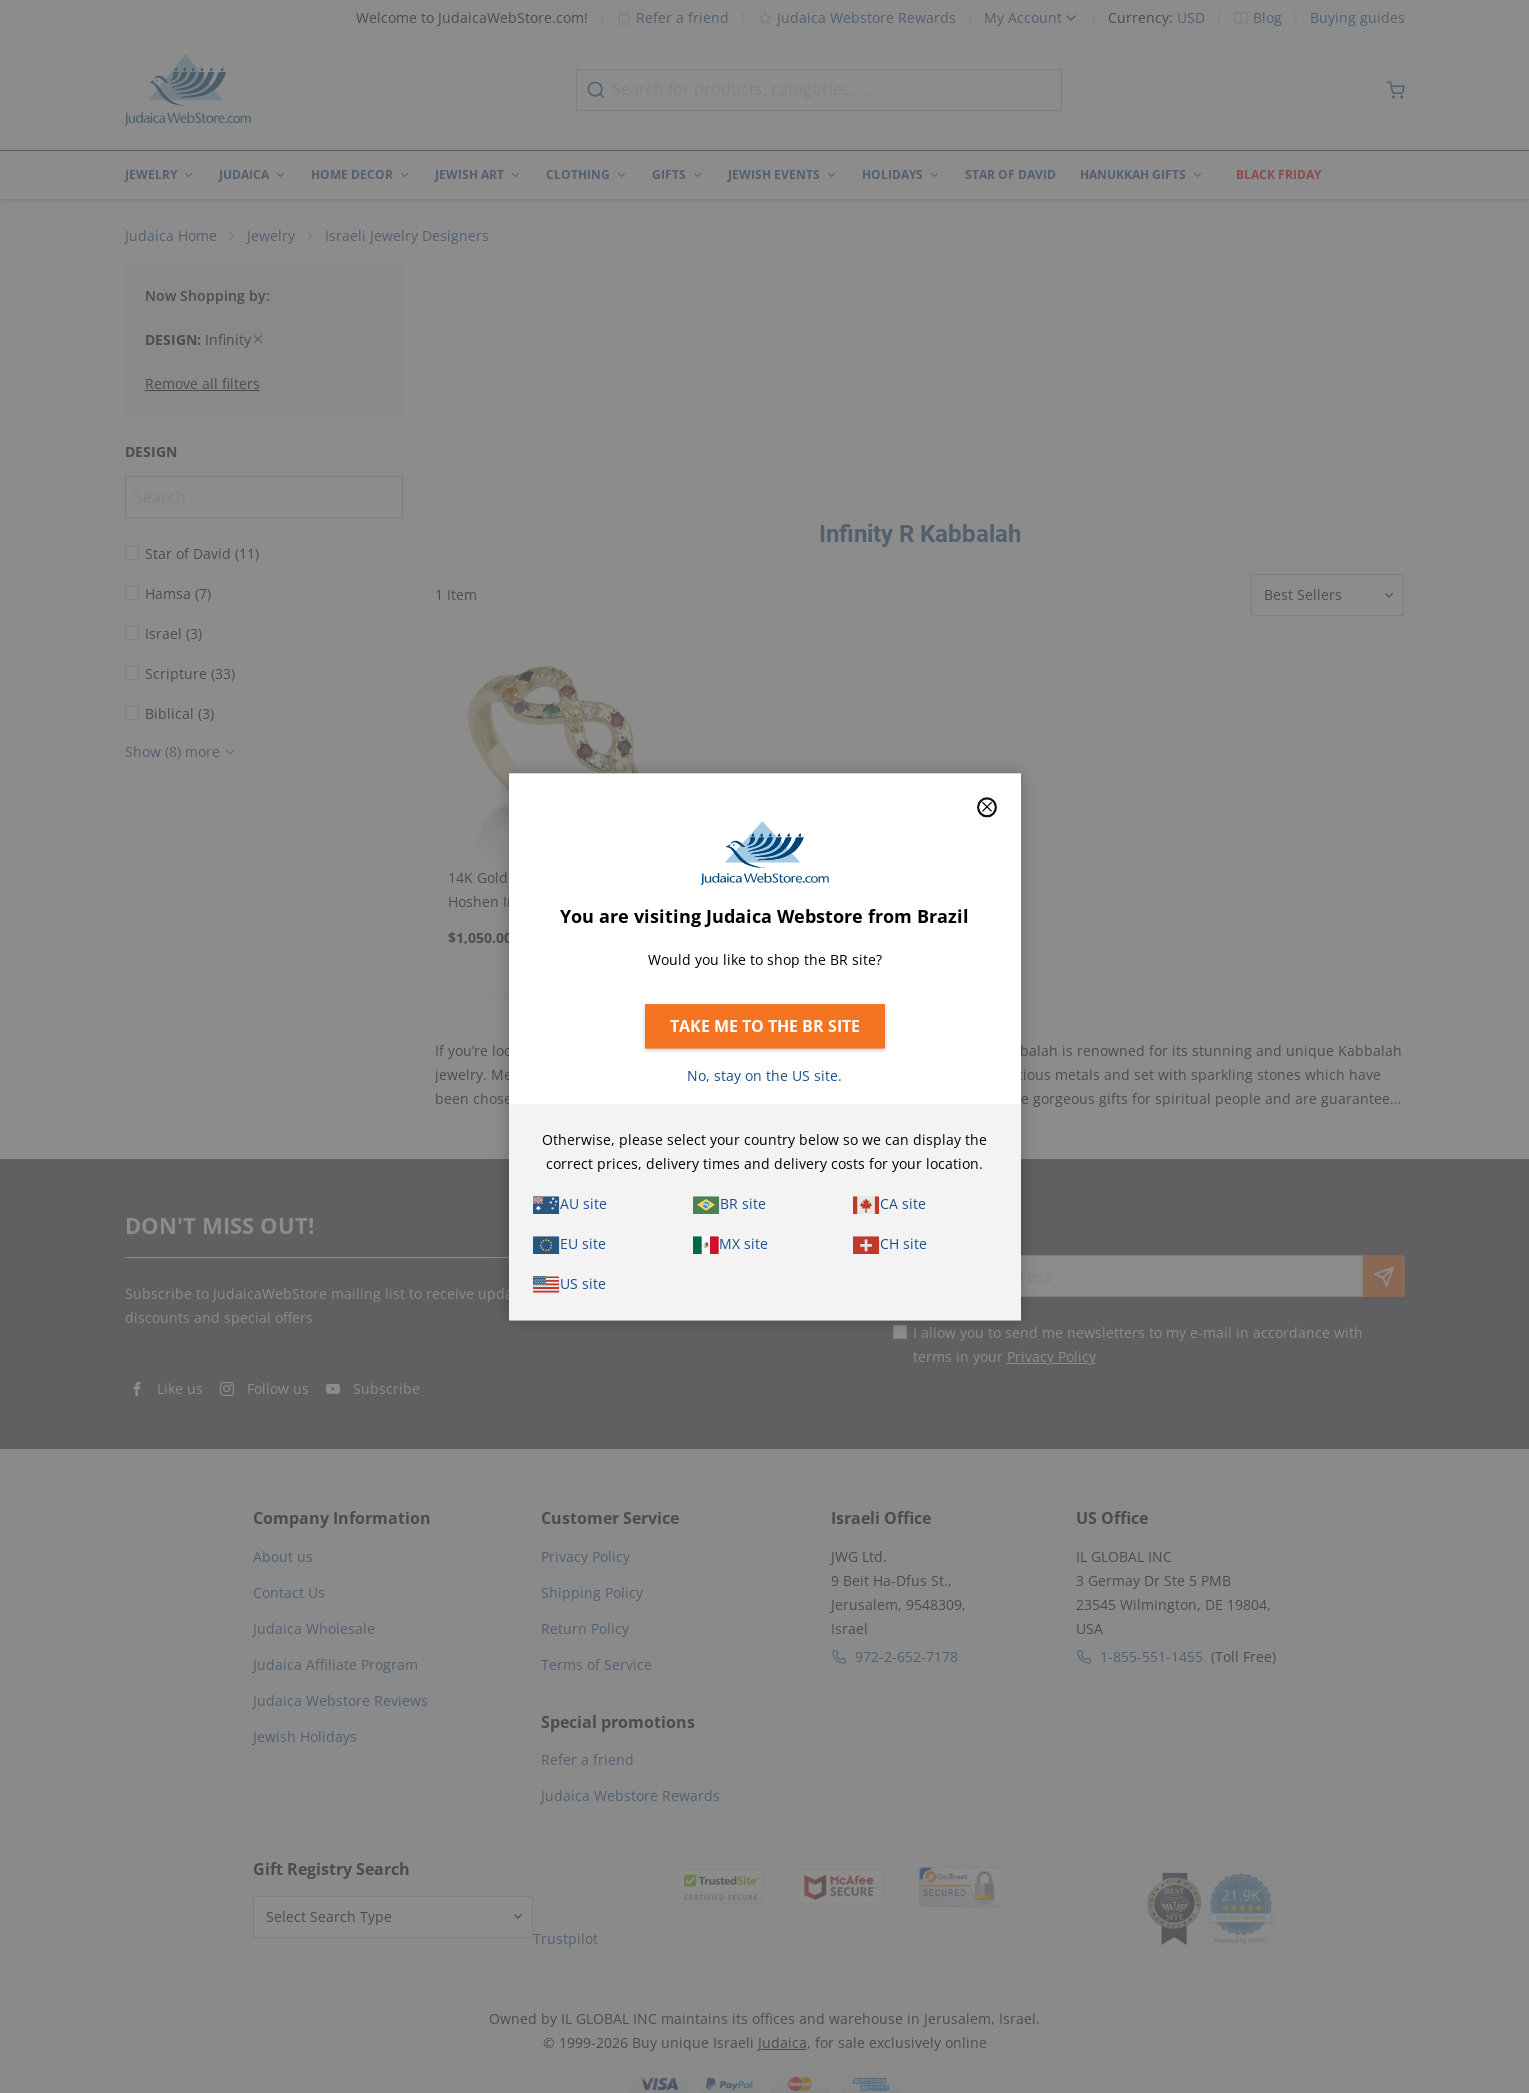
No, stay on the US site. (764, 1075)
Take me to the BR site (765, 1026)
